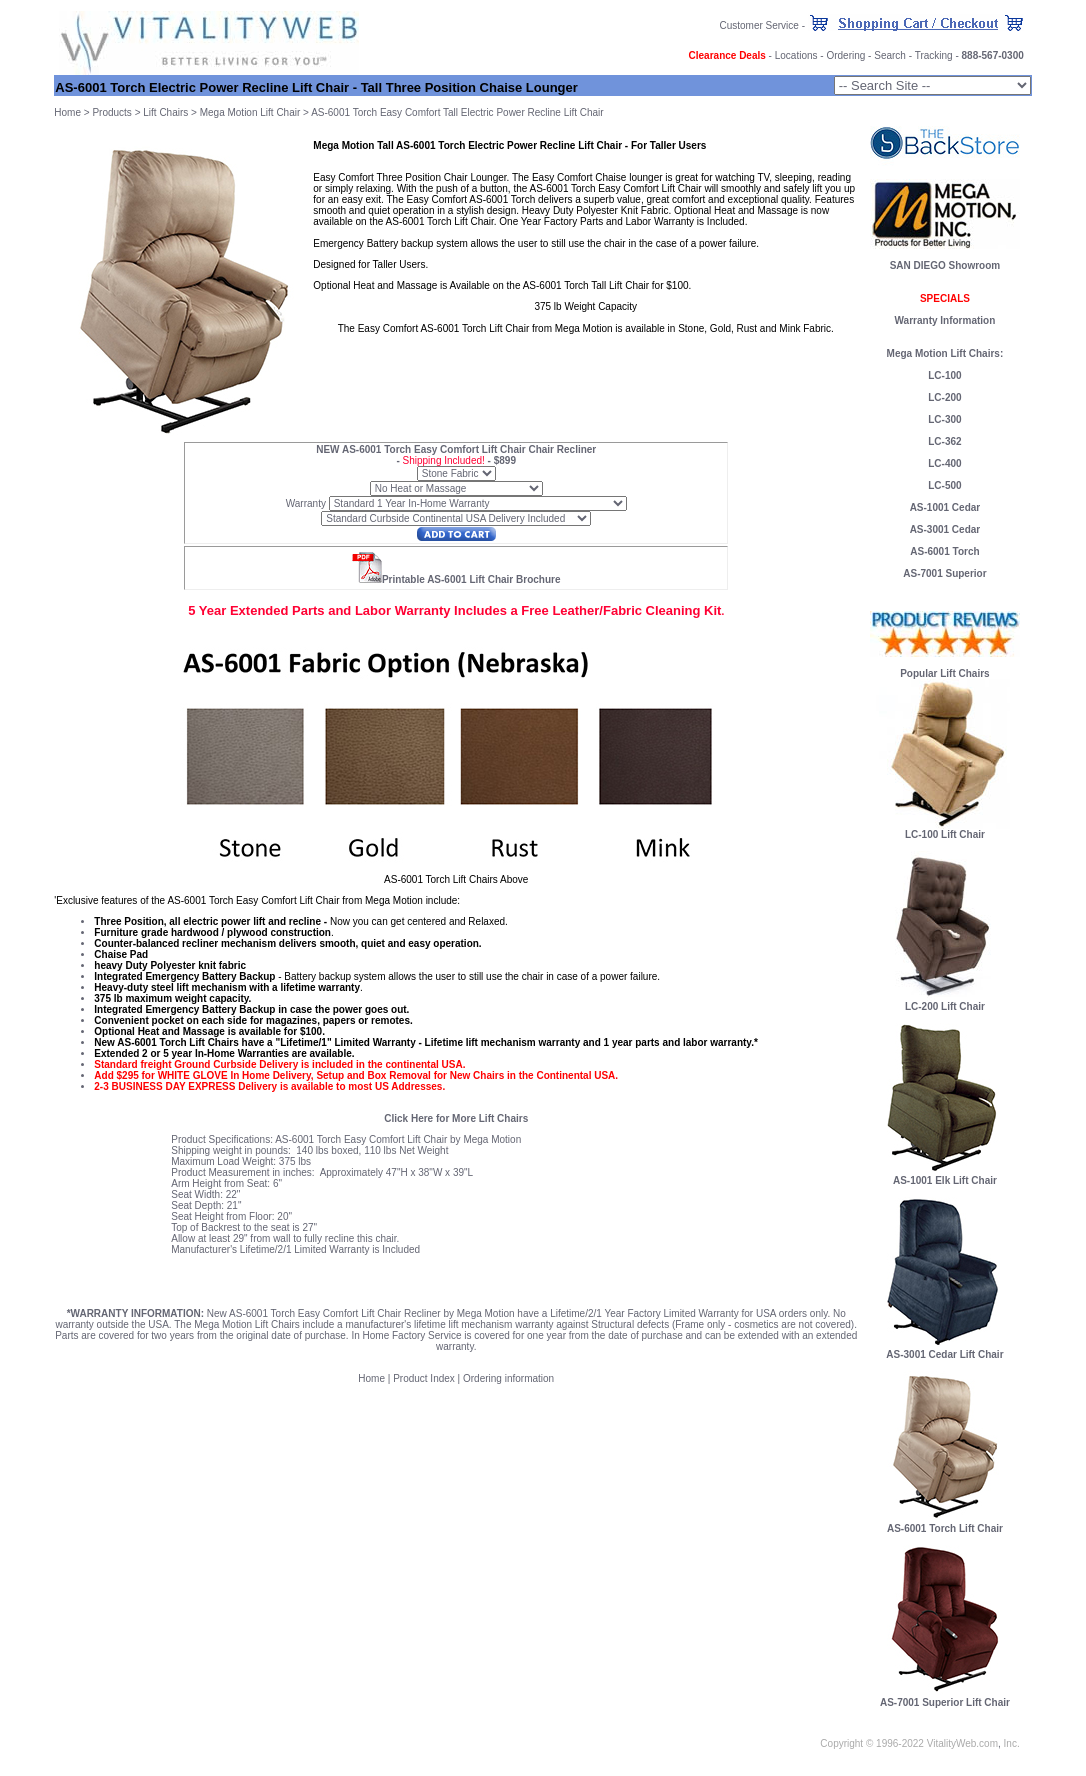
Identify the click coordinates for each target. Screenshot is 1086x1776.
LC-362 (944, 441)
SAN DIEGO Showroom (945, 265)
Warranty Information (945, 320)
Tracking (934, 55)
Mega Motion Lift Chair (250, 112)
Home (67, 112)
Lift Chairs (165, 112)
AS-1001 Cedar (945, 507)
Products (111, 112)
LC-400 (944, 463)
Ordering (845, 55)
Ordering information (508, 1378)
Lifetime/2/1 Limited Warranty (305, 1249)
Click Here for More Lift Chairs (456, 1118)
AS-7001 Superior (944, 573)
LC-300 (944, 419)
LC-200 (944, 397)
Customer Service (758, 25)
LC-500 (944, 485)
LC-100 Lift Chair (945, 834)
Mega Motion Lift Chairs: (945, 353)
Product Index (424, 1378)
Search (890, 55)
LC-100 (944, 375)
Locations (796, 55)
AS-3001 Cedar (945, 529)
